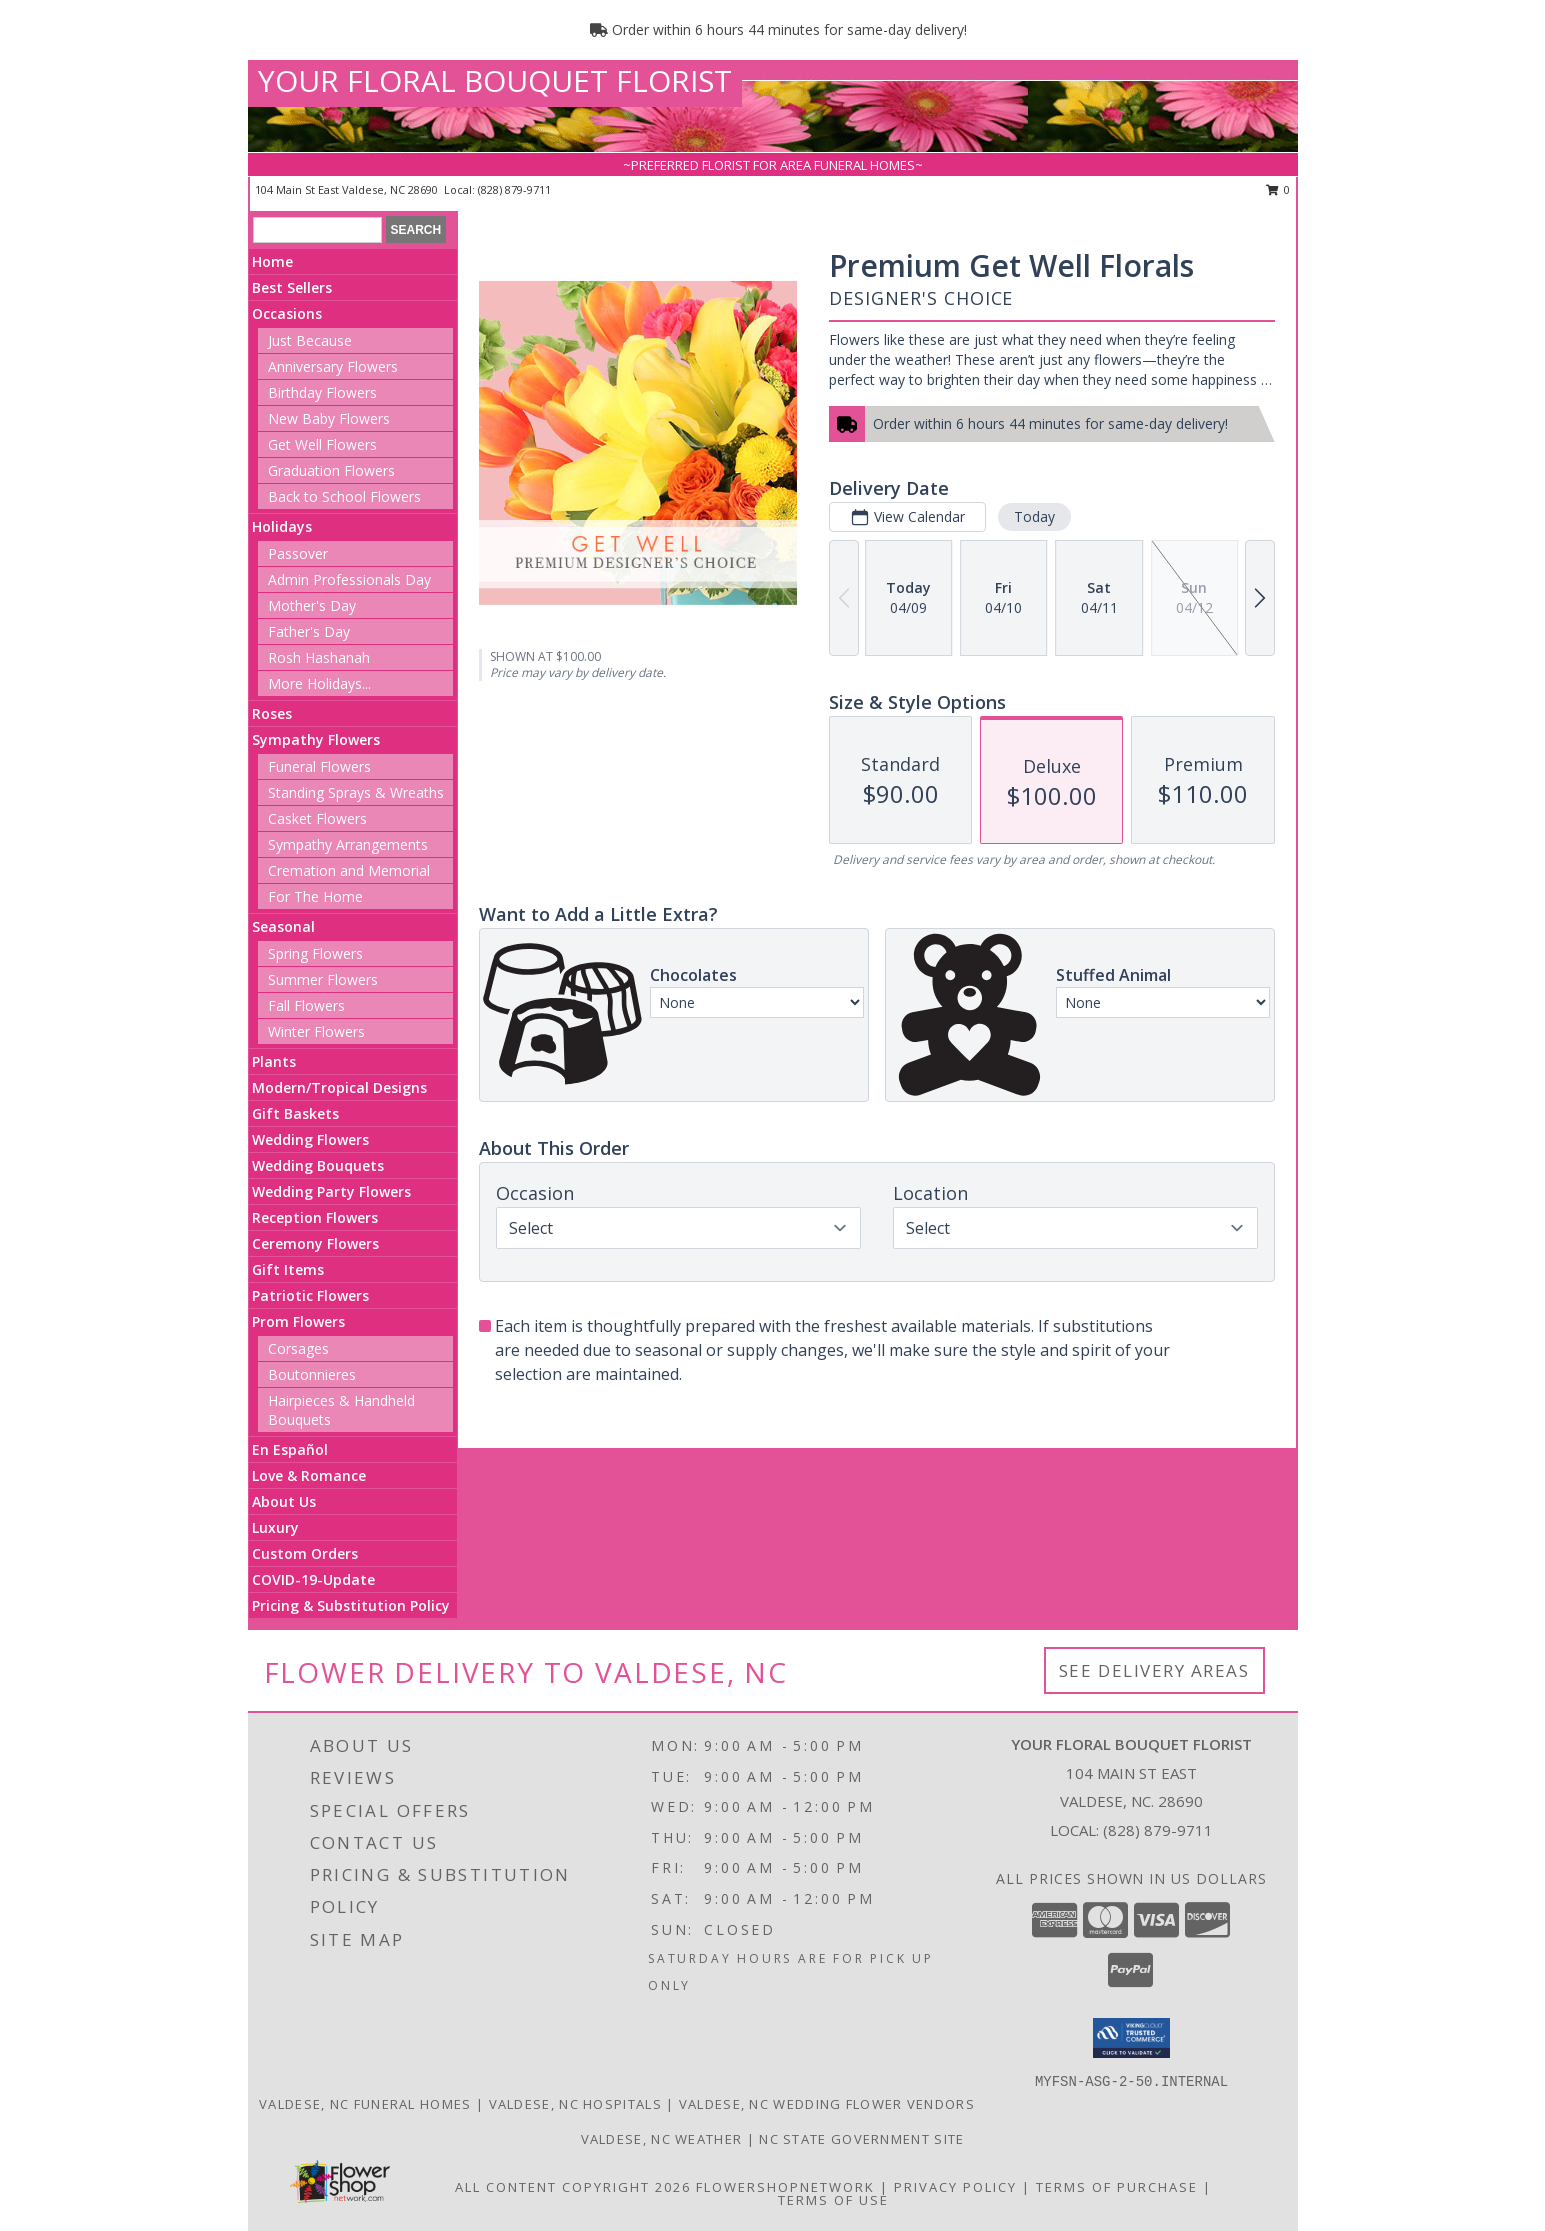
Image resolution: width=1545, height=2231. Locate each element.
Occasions (287, 313)
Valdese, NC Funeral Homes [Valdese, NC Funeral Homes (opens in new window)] (365, 2104)
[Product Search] (317, 230)
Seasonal (283, 926)
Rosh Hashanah (319, 657)
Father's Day (309, 631)
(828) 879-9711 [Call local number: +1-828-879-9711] (514, 189)
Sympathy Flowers (316, 739)
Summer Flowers (323, 979)
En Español (290, 1449)
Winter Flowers (316, 1031)
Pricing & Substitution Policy (351, 1605)
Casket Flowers (317, 818)
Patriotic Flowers (310, 1295)
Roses (272, 713)
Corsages (298, 1348)
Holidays (282, 526)
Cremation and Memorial (349, 870)
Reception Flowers (315, 1217)
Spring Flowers (315, 953)
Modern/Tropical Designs (339, 1087)
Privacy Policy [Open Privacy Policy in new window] (955, 2187)
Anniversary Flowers (333, 366)
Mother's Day (312, 605)
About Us (284, 1501)
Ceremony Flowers (315, 1243)
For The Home (315, 896)
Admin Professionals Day (349, 579)
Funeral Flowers (319, 766)
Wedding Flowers (310, 1139)
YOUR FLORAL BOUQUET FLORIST (495, 80)
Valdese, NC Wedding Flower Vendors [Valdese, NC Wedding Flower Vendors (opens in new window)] (827, 2104)
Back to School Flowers (344, 496)
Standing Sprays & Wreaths (356, 792)
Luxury (275, 1527)
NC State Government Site (861, 2139)
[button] (1131, 2038)
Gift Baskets (295, 1113)
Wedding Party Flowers (331, 1191)
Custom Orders (305, 1553)
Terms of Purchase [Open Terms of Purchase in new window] (1117, 2187)
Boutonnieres (312, 1374)
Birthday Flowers (322, 392)
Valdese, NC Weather (662, 2139)
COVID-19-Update (313, 1579)
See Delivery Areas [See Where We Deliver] (1154, 1670)
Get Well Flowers (322, 444)
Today (1034, 516)
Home (272, 261)
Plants (274, 1061)
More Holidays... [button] (319, 683)
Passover (298, 553)
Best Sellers (292, 287)
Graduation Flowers (331, 470)
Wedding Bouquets (318, 1165)
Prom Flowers (298, 1321)
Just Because (310, 340)
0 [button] (1278, 189)
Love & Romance (309, 1475)
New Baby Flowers (329, 418)
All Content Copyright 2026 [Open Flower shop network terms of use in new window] (573, 2187)
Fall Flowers (306, 1005)
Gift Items (288, 1269)
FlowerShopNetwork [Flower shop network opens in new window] (785, 2187)
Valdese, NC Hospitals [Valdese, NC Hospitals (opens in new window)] (575, 2104)
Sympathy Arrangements (348, 844)
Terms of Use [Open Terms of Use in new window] (833, 2200)
